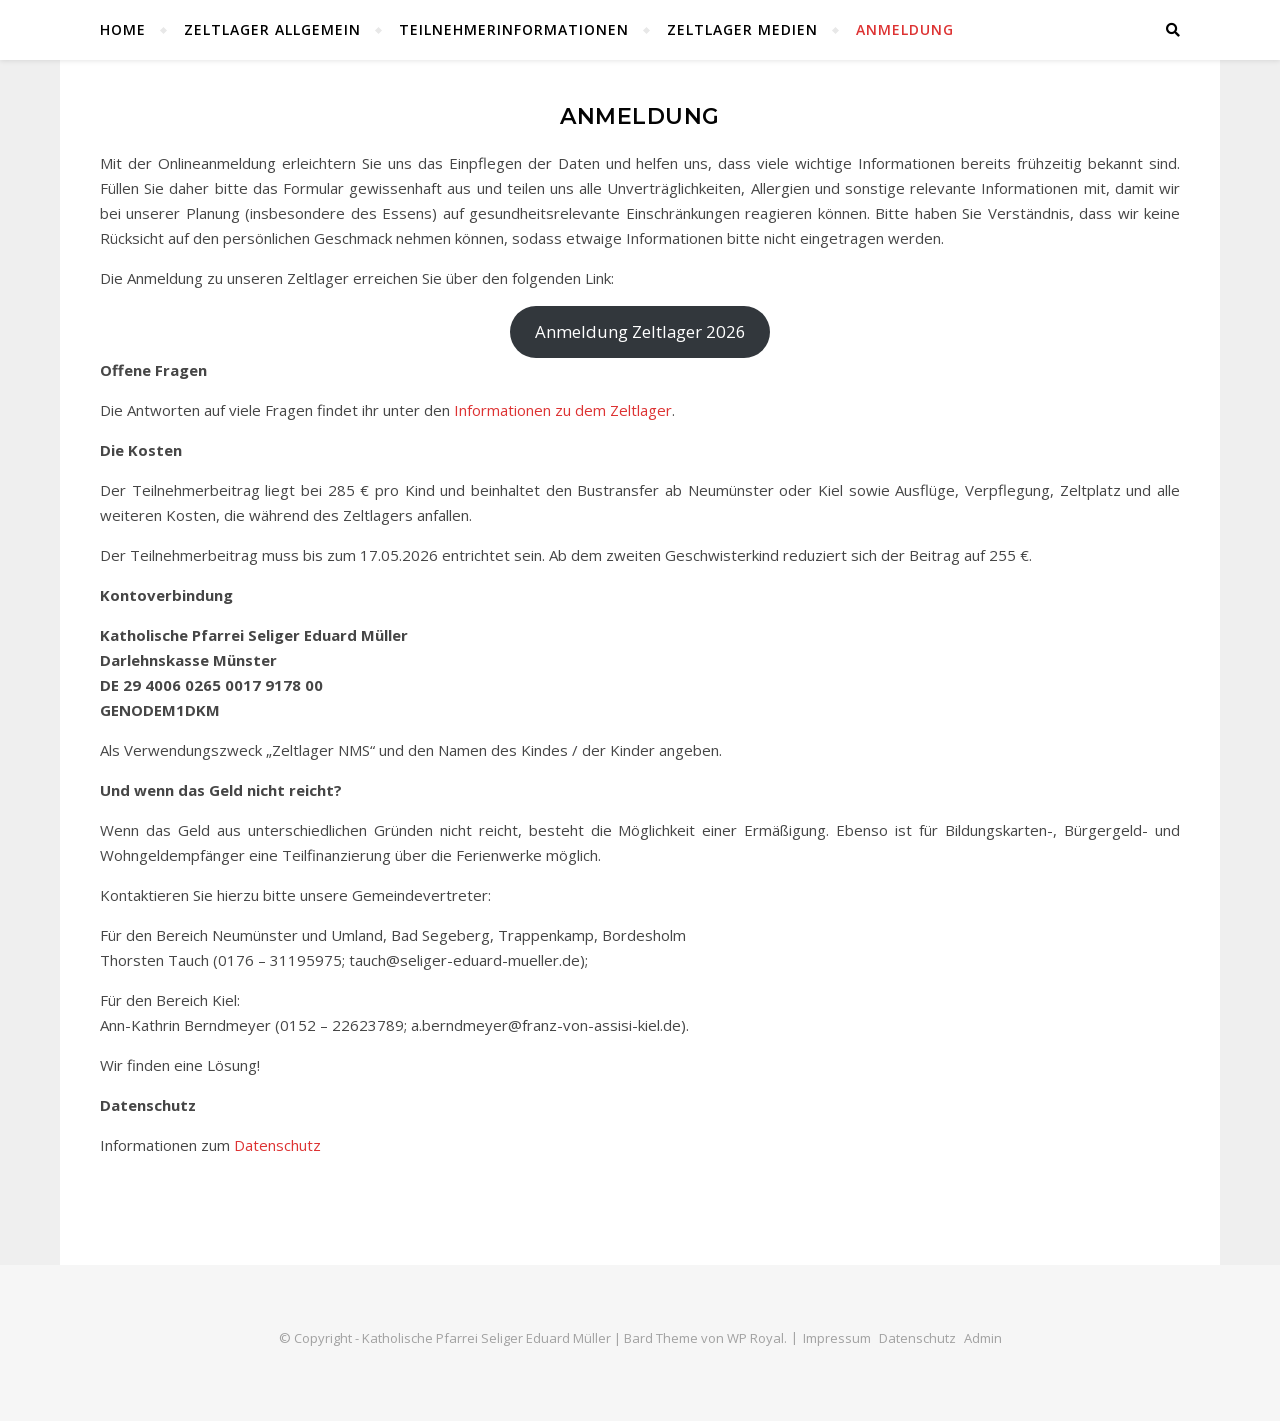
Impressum (837, 1338)
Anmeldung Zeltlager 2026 (640, 331)
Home (123, 29)
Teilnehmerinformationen (514, 29)
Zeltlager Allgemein (272, 29)
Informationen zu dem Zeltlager (563, 410)
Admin (983, 1338)
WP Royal (755, 1338)
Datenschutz (277, 1145)
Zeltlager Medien (742, 29)
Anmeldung (905, 29)
